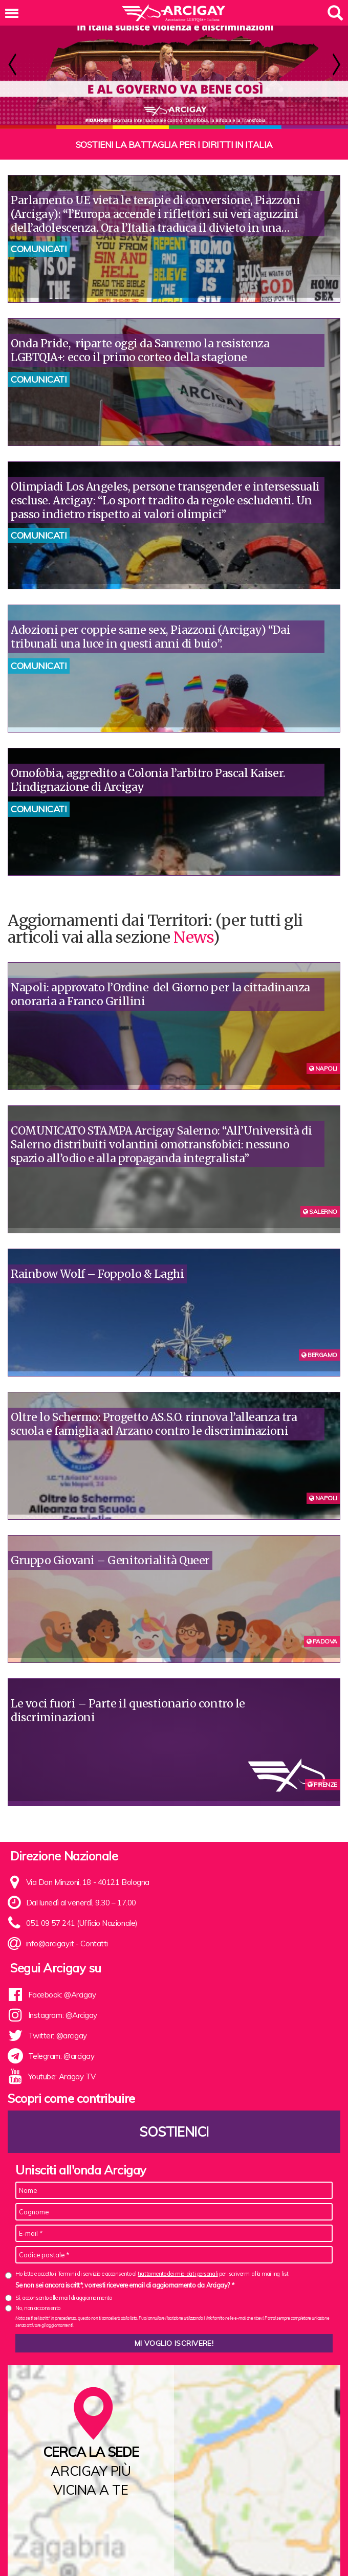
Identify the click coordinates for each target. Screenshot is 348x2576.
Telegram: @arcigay (61, 2056)
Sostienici (174, 2131)
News (192, 937)
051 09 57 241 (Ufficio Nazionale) (82, 1923)
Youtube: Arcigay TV (62, 2076)
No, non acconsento (37, 2308)
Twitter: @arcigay (57, 2035)
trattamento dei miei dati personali (177, 2273)
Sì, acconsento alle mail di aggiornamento (63, 2297)
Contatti (93, 1943)
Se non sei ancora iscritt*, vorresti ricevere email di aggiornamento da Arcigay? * (124, 2285)
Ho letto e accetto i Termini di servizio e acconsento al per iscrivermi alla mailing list (152, 2274)
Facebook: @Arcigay (62, 1995)
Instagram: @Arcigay (62, 2015)
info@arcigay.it (50, 1943)
